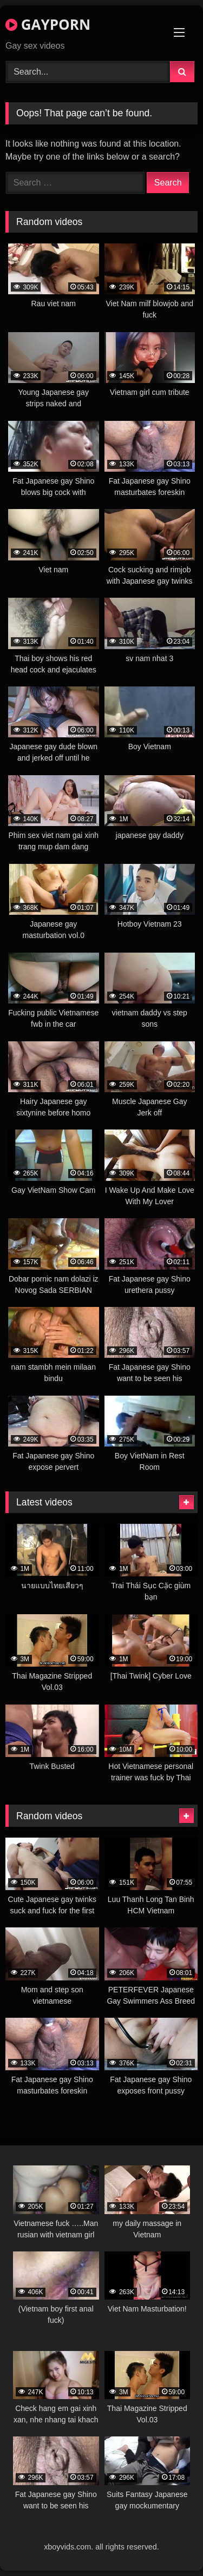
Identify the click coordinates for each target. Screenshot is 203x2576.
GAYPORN (47, 24)
